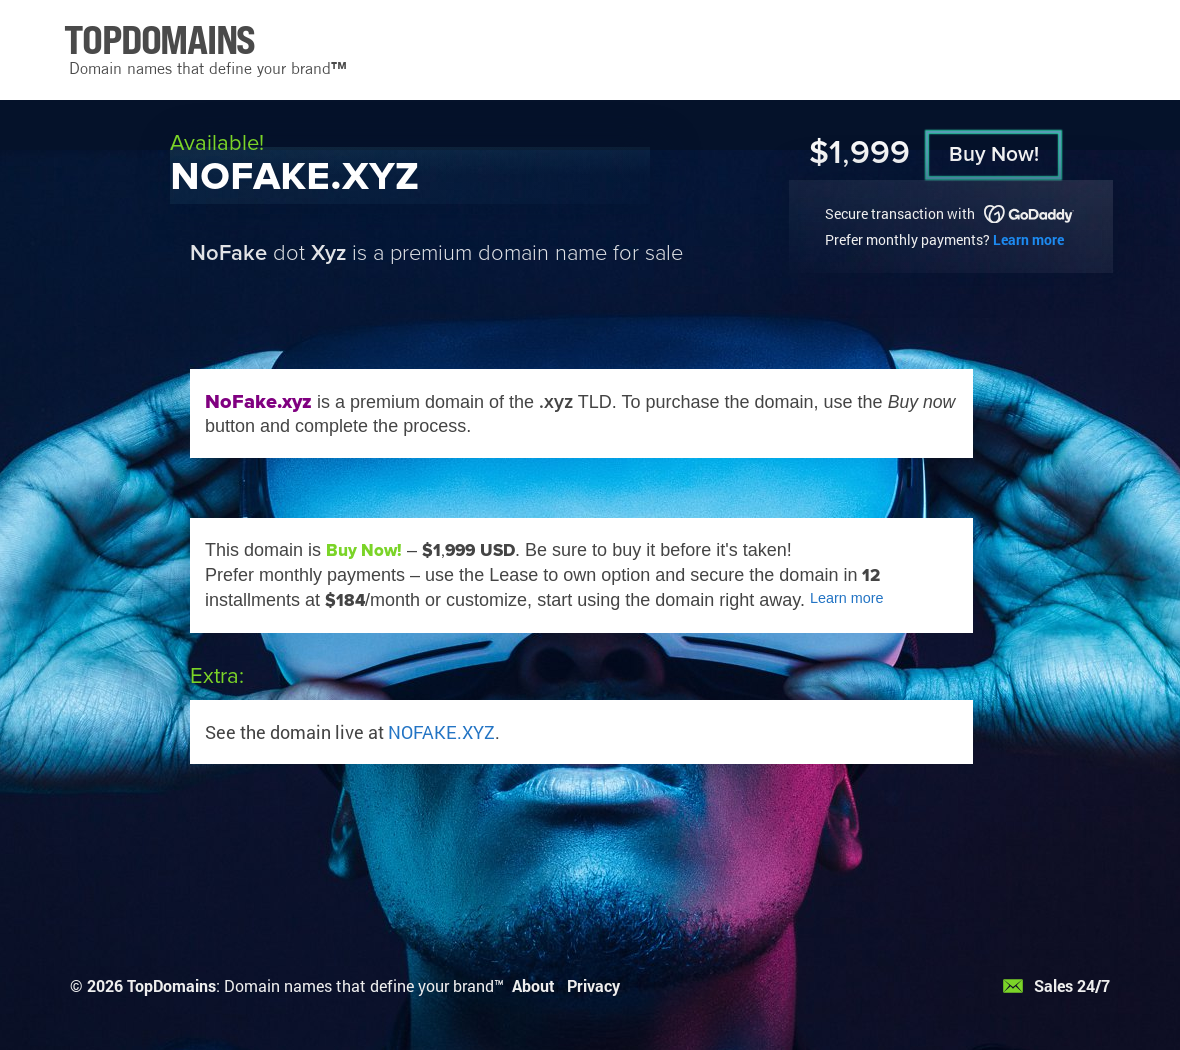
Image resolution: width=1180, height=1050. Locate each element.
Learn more (1028, 239)
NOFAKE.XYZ (441, 732)
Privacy (593, 985)
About (533, 985)
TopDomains (171, 985)
